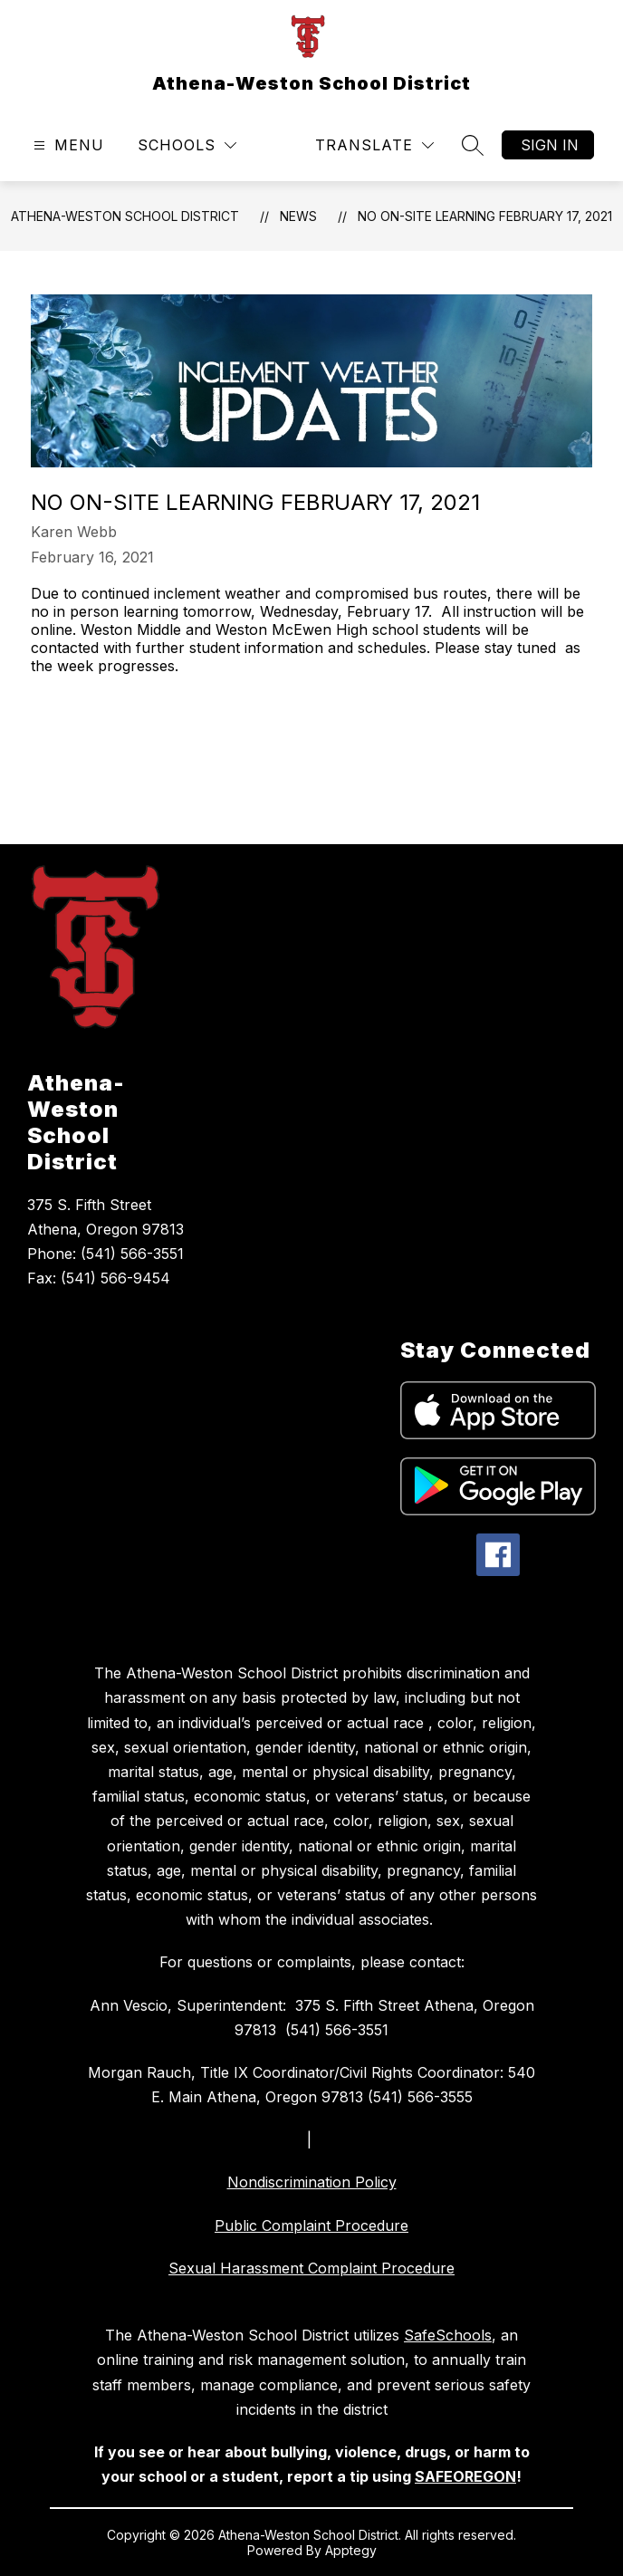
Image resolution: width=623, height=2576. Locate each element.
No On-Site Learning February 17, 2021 (485, 216)
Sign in (550, 145)
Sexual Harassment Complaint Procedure (311, 2268)
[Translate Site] (374, 145)
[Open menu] (66, 145)
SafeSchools (448, 2335)
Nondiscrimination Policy (312, 2182)
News (298, 216)
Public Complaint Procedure (311, 2225)
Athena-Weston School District (125, 216)
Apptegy (351, 2550)
